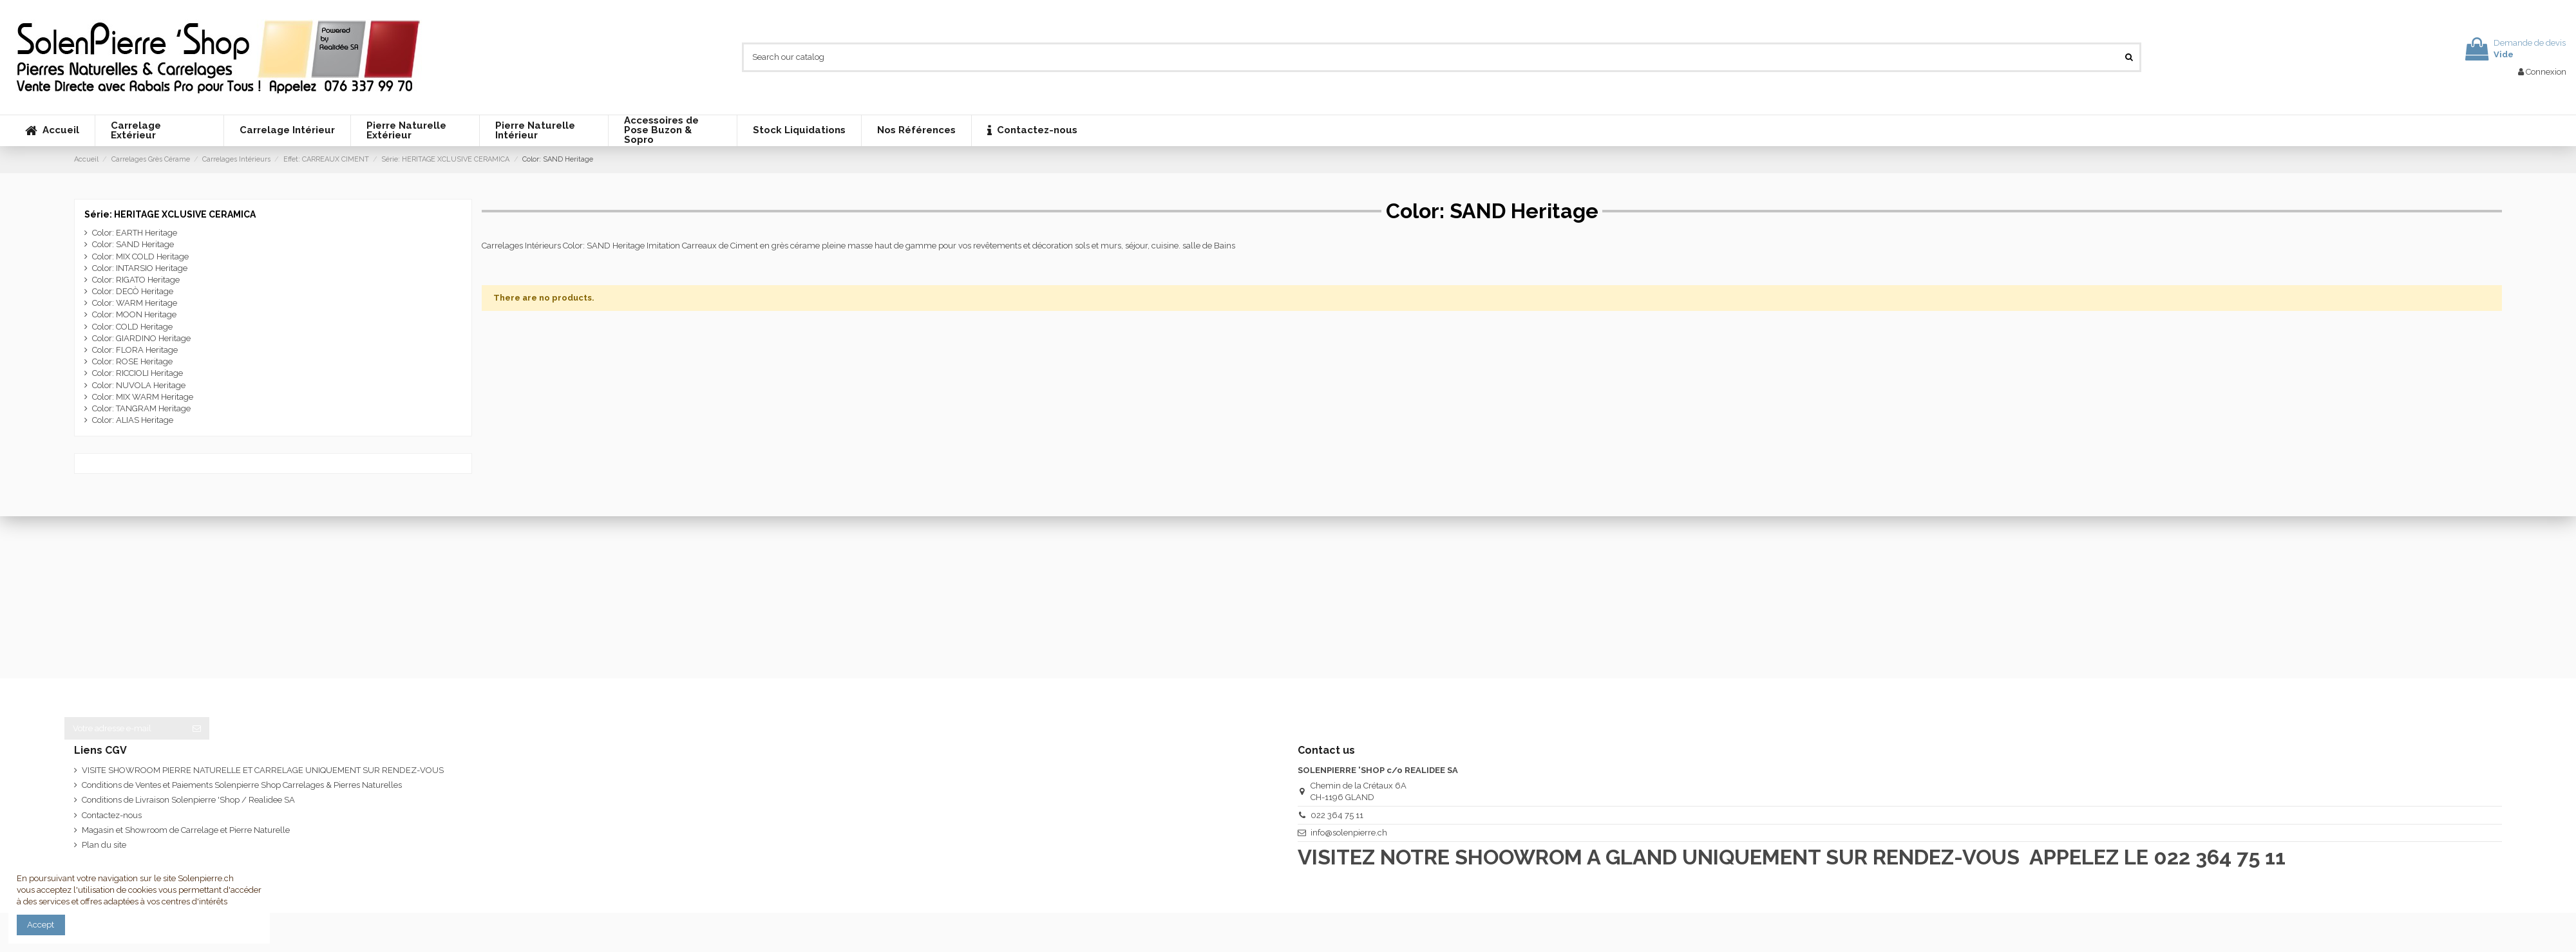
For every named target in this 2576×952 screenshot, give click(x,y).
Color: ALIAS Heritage (132, 420)
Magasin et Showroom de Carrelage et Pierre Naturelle (186, 830)
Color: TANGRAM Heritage (141, 408)
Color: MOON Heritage (134, 314)
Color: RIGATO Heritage (136, 280)
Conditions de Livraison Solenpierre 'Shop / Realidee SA (188, 800)
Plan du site (104, 845)
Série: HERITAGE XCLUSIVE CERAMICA (170, 214)
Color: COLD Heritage (132, 326)
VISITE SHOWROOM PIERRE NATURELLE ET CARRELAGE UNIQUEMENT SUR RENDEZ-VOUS (263, 770)
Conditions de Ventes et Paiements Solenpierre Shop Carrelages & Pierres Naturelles (242, 785)
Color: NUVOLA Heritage (138, 385)
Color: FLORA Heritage (135, 350)
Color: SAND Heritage (133, 244)
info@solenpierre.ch (1349, 832)
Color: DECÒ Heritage (132, 291)
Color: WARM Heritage (134, 303)
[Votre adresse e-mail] (124, 728)
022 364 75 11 (1337, 815)
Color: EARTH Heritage (134, 233)
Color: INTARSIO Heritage (139, 268)
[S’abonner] (196, 728)
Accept (40, 924)
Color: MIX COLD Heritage (140, 256)
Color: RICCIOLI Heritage (137, 373)
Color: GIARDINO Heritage (141, 338)
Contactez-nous (112, 815)
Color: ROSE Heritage (132, 361)
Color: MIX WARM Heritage (142, 397)
